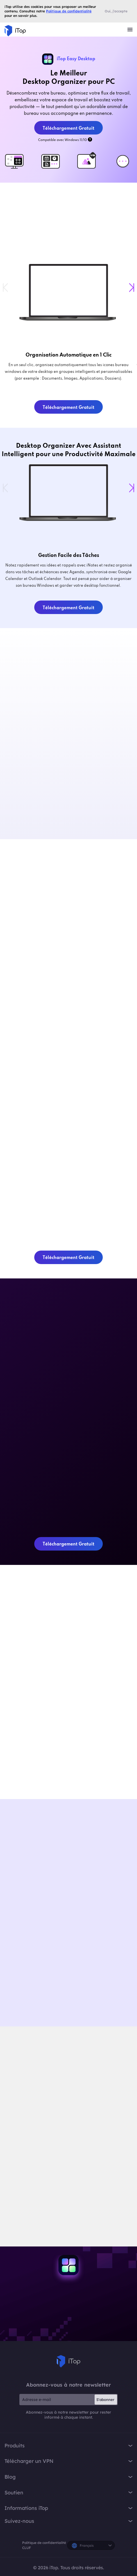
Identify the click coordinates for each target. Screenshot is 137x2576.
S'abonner (105, 2399)
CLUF (26, 2548)
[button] (131, 287)
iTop (68, 2361)
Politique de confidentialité (44, 2543)
